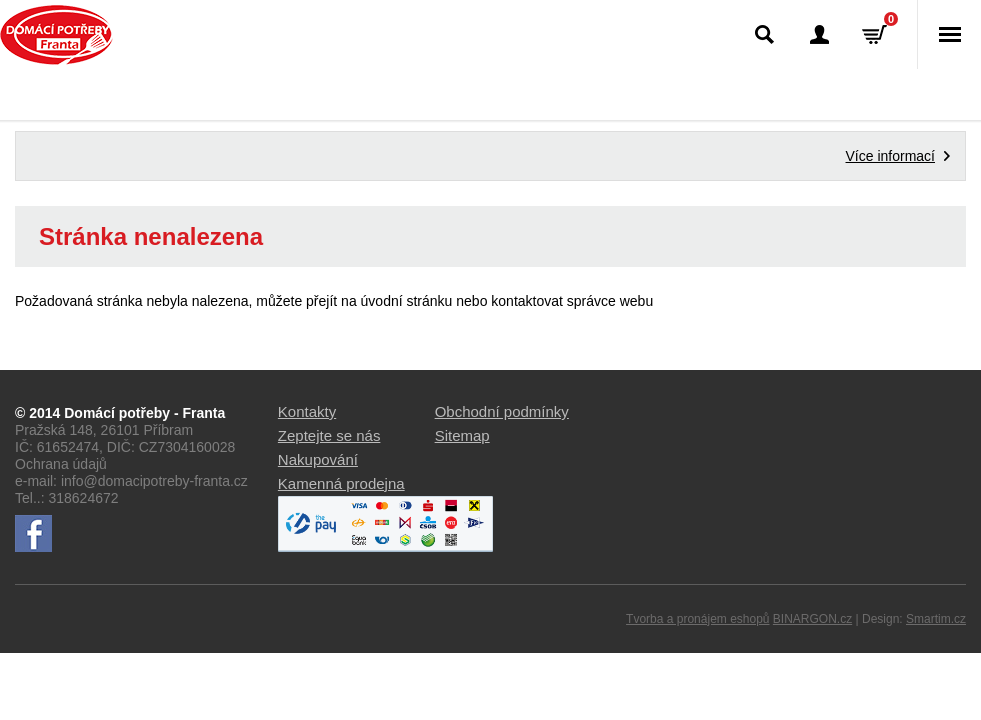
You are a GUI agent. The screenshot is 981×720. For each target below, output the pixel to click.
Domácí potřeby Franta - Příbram (56, 35)
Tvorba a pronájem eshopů (697, 619)
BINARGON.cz (812, 619)
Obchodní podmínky (502, 411)
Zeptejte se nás (329, 435)
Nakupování (318, 459)
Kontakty (307, 411)
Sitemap (462, 435)
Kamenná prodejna (341, 483)
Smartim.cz (936, 619)
